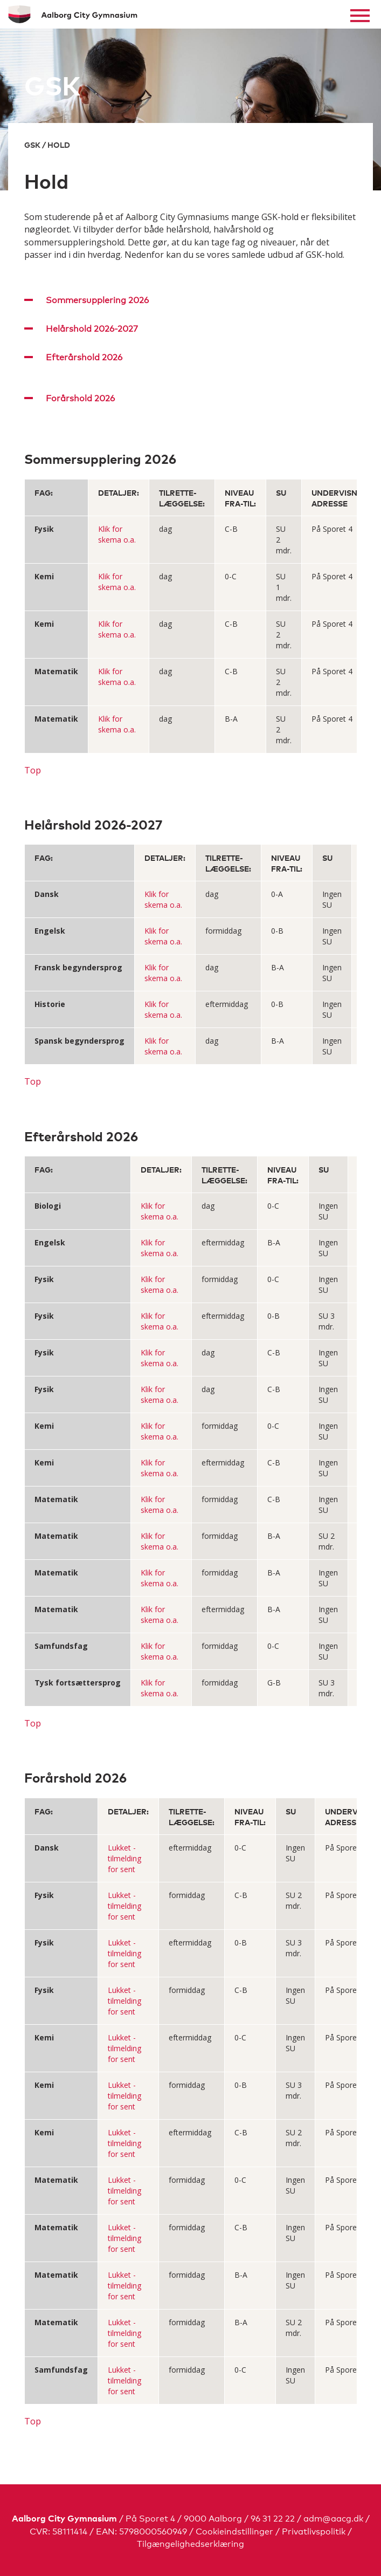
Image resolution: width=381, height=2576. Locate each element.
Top (32, 770)
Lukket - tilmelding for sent (124, 1858)
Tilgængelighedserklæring (190, 2543)
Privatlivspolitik (313, 2530)
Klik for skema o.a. (117, 534)
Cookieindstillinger (234, 2530)
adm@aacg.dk (333, 2517)
